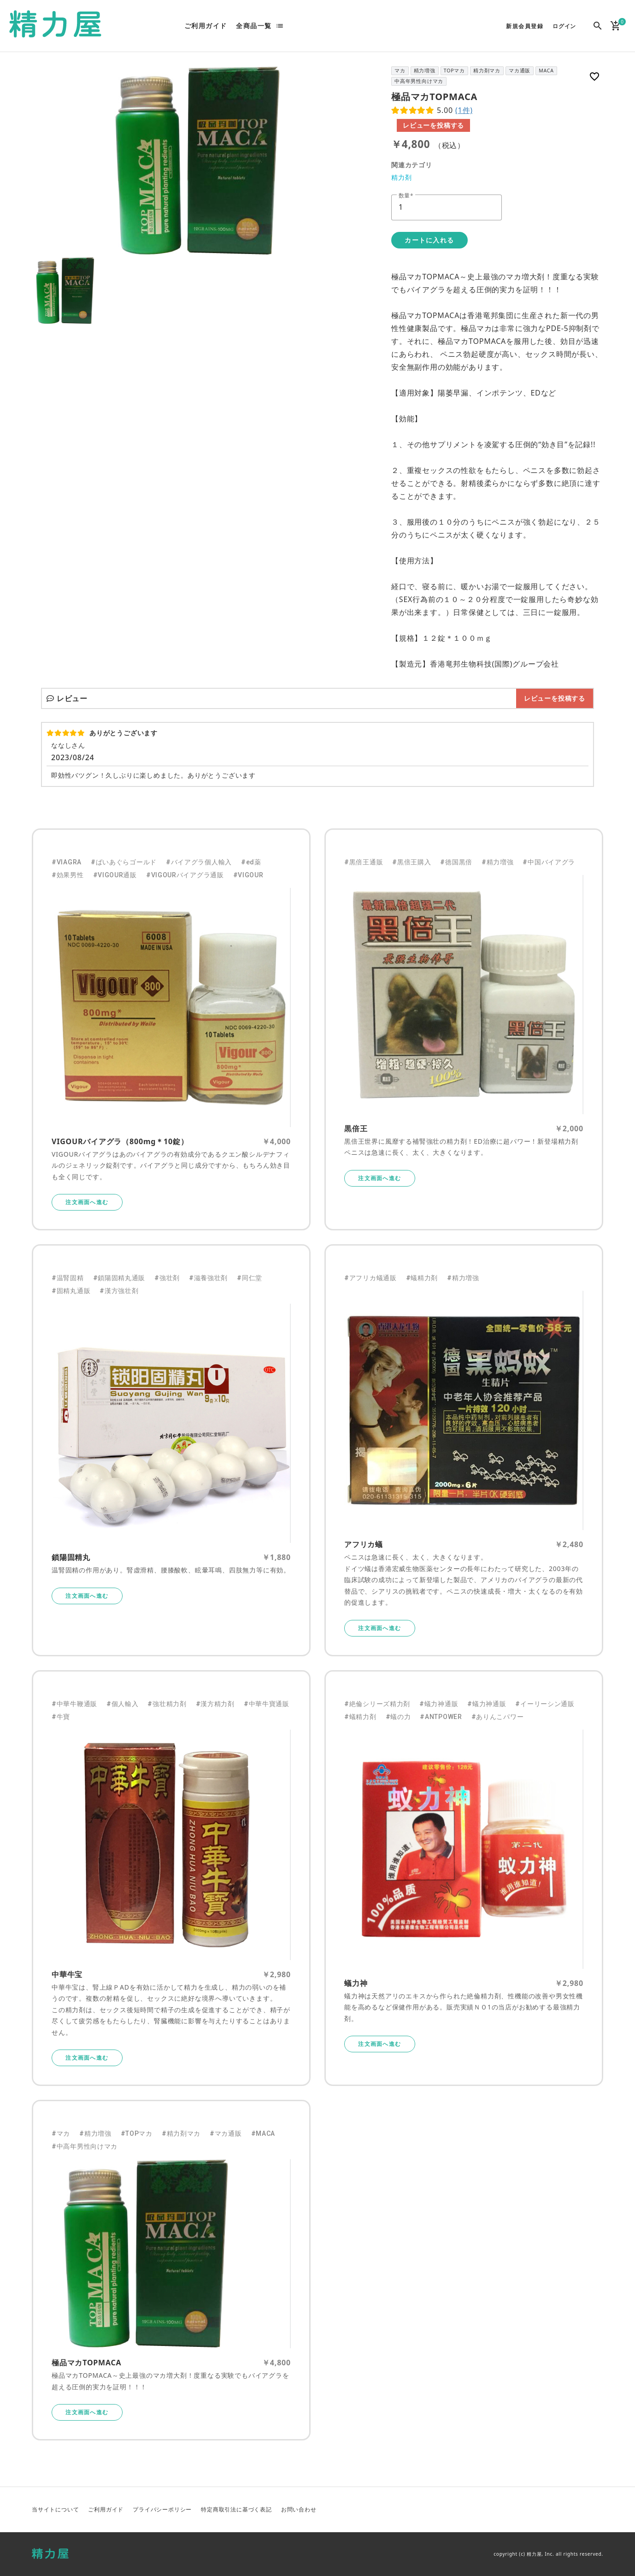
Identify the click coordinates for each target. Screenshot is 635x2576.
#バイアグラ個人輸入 (199, 862)
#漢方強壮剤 (119, 1290)
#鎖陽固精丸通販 (119, 1278)
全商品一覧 (253, 26)
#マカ (61, 2133)
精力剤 (401, 177)
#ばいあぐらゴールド (124, 862)
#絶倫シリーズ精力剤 (377, 1703)
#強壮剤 (167, 1278)
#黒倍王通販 (363, 862)
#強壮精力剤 (166, 1703)
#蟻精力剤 (422, 1278)
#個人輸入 (122, 1703)
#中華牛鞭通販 (74, 1703)
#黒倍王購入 (411, 862)
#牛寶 (61, 1716)
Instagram (595, 2509)
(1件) (464, 110)
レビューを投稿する (433, 125)
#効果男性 (68, 875)
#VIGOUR (248, 875)
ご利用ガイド (205, 26)
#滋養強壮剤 (208, 1278)
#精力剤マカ (181, 2133)
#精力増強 (498, 862)
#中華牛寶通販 (266, 1703)
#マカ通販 (226, 2133)
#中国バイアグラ (549, 862)
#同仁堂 (249, 1278)
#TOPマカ (137, 2133)
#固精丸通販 (71, 1290)
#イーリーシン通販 (544, 1703)
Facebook (573, 2509)
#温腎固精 (68, 1278)
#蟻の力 (398, 1716)
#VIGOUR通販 (115, 875)
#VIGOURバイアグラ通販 (185, 875)
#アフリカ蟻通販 (370, 1278)
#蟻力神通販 (438, 1703)
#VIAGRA (67, 862)
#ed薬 (251, 862)
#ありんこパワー (497, 1716)
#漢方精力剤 (215, 1703)
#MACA (263, 2133)
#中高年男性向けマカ (85, 2146)
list (280, 26)
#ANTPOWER (441, 1716)
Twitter (551, 2509)
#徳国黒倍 (456, 862)
